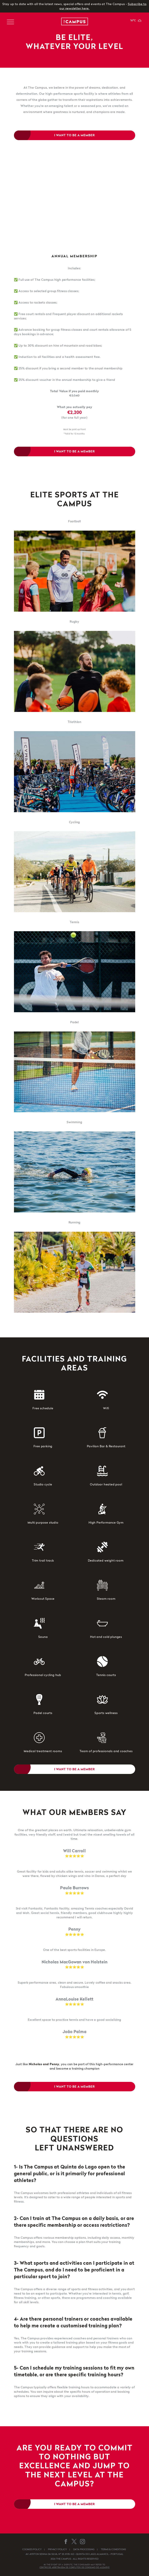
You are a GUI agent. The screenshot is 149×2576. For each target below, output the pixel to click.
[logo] (74, 22)
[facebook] (65, 2543)
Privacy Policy (57, 2549)
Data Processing (84, 2549)
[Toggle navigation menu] (10, 22)
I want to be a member (74, 135)
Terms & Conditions (113, 2549)
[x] (74, 2543)
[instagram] (82, 2543)
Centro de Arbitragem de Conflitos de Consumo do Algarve (75, 2567)
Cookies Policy (32, 2549)
